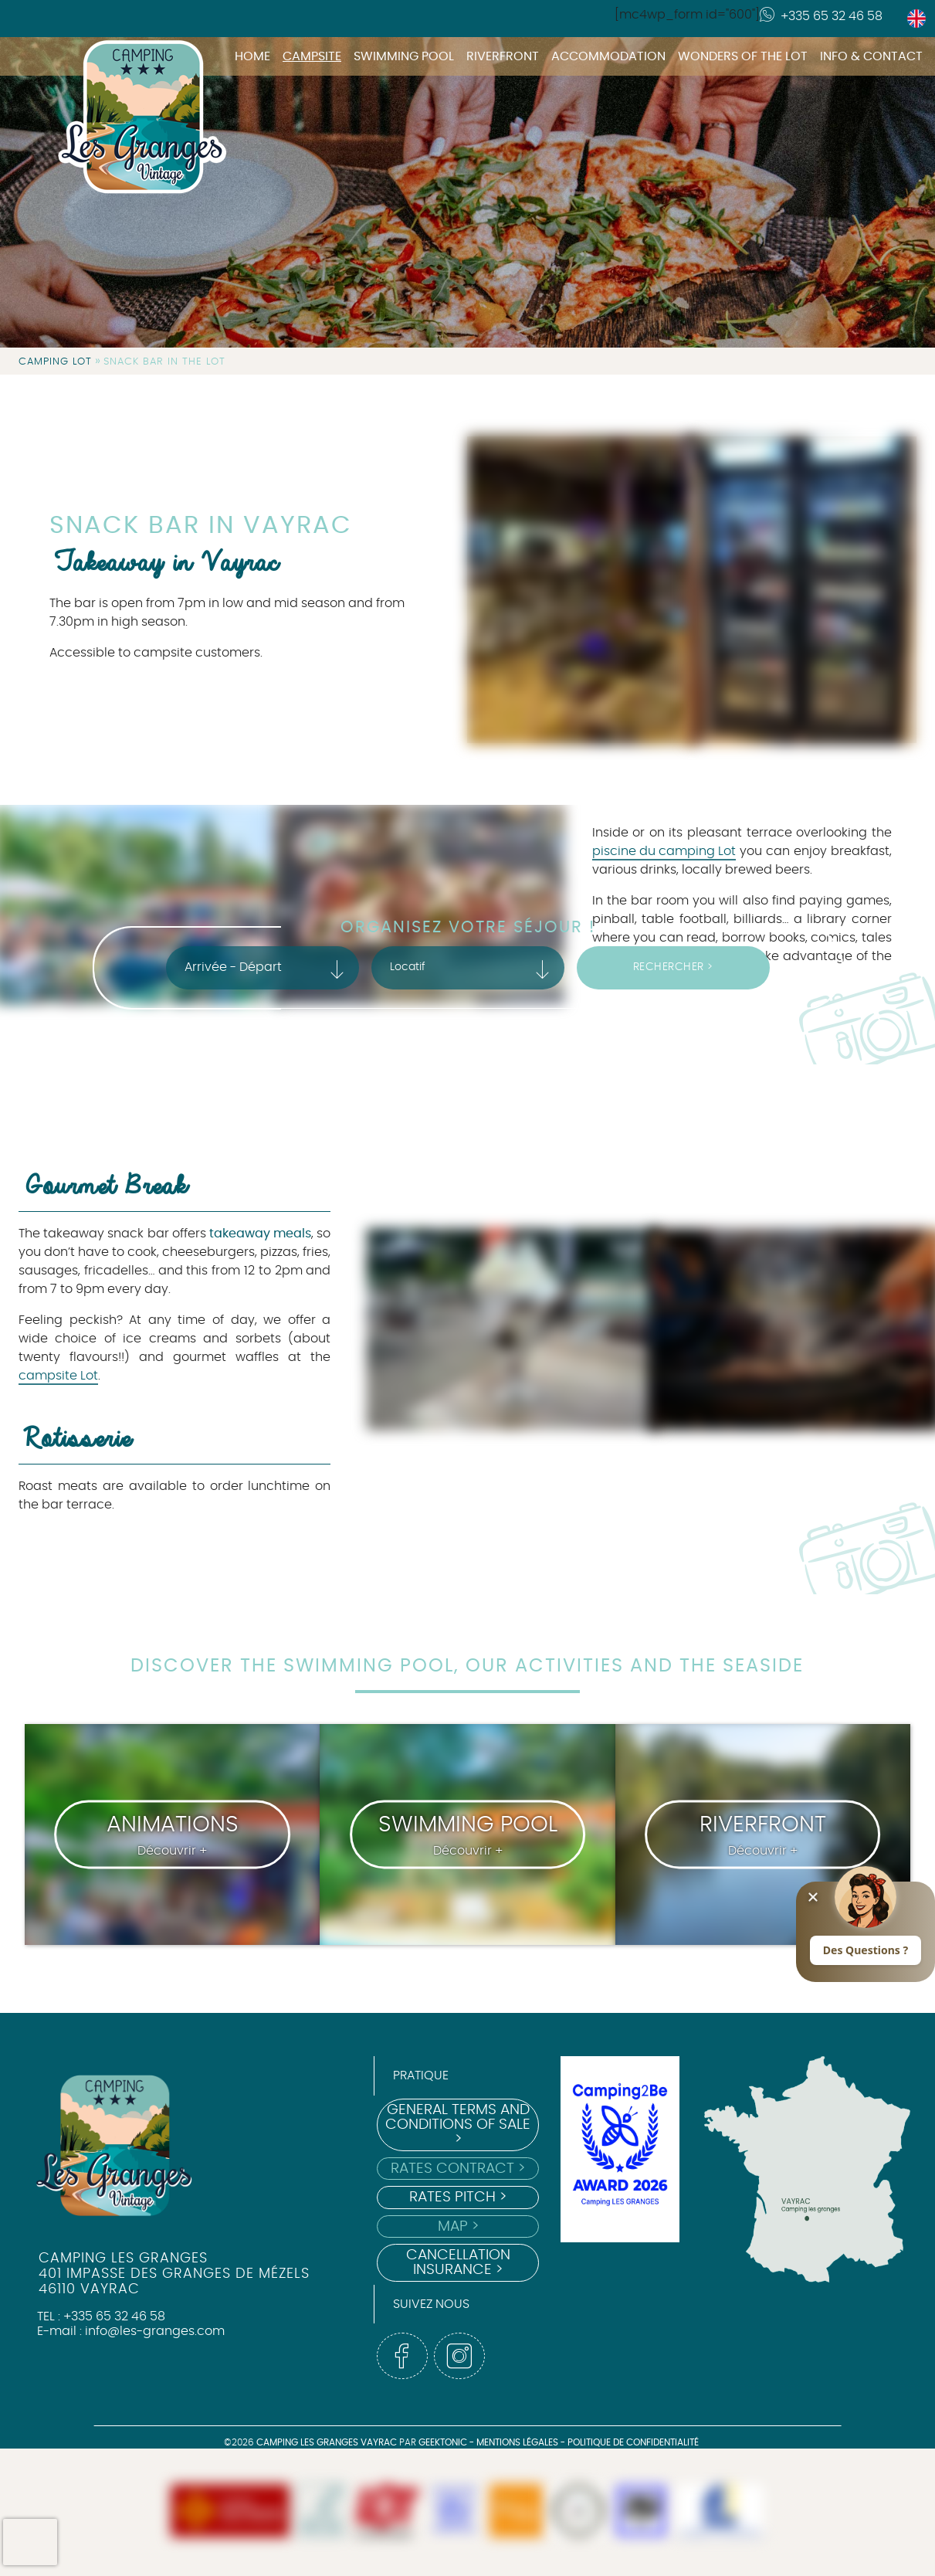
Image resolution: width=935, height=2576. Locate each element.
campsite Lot (58, 1375)
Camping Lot (55, 362)
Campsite (312, 56)
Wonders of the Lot (743, 56)
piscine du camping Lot (664, 851)
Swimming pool (404, 56)
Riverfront (502, 56)
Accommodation (608, 56)
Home (252, 56)
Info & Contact (871, 56)
